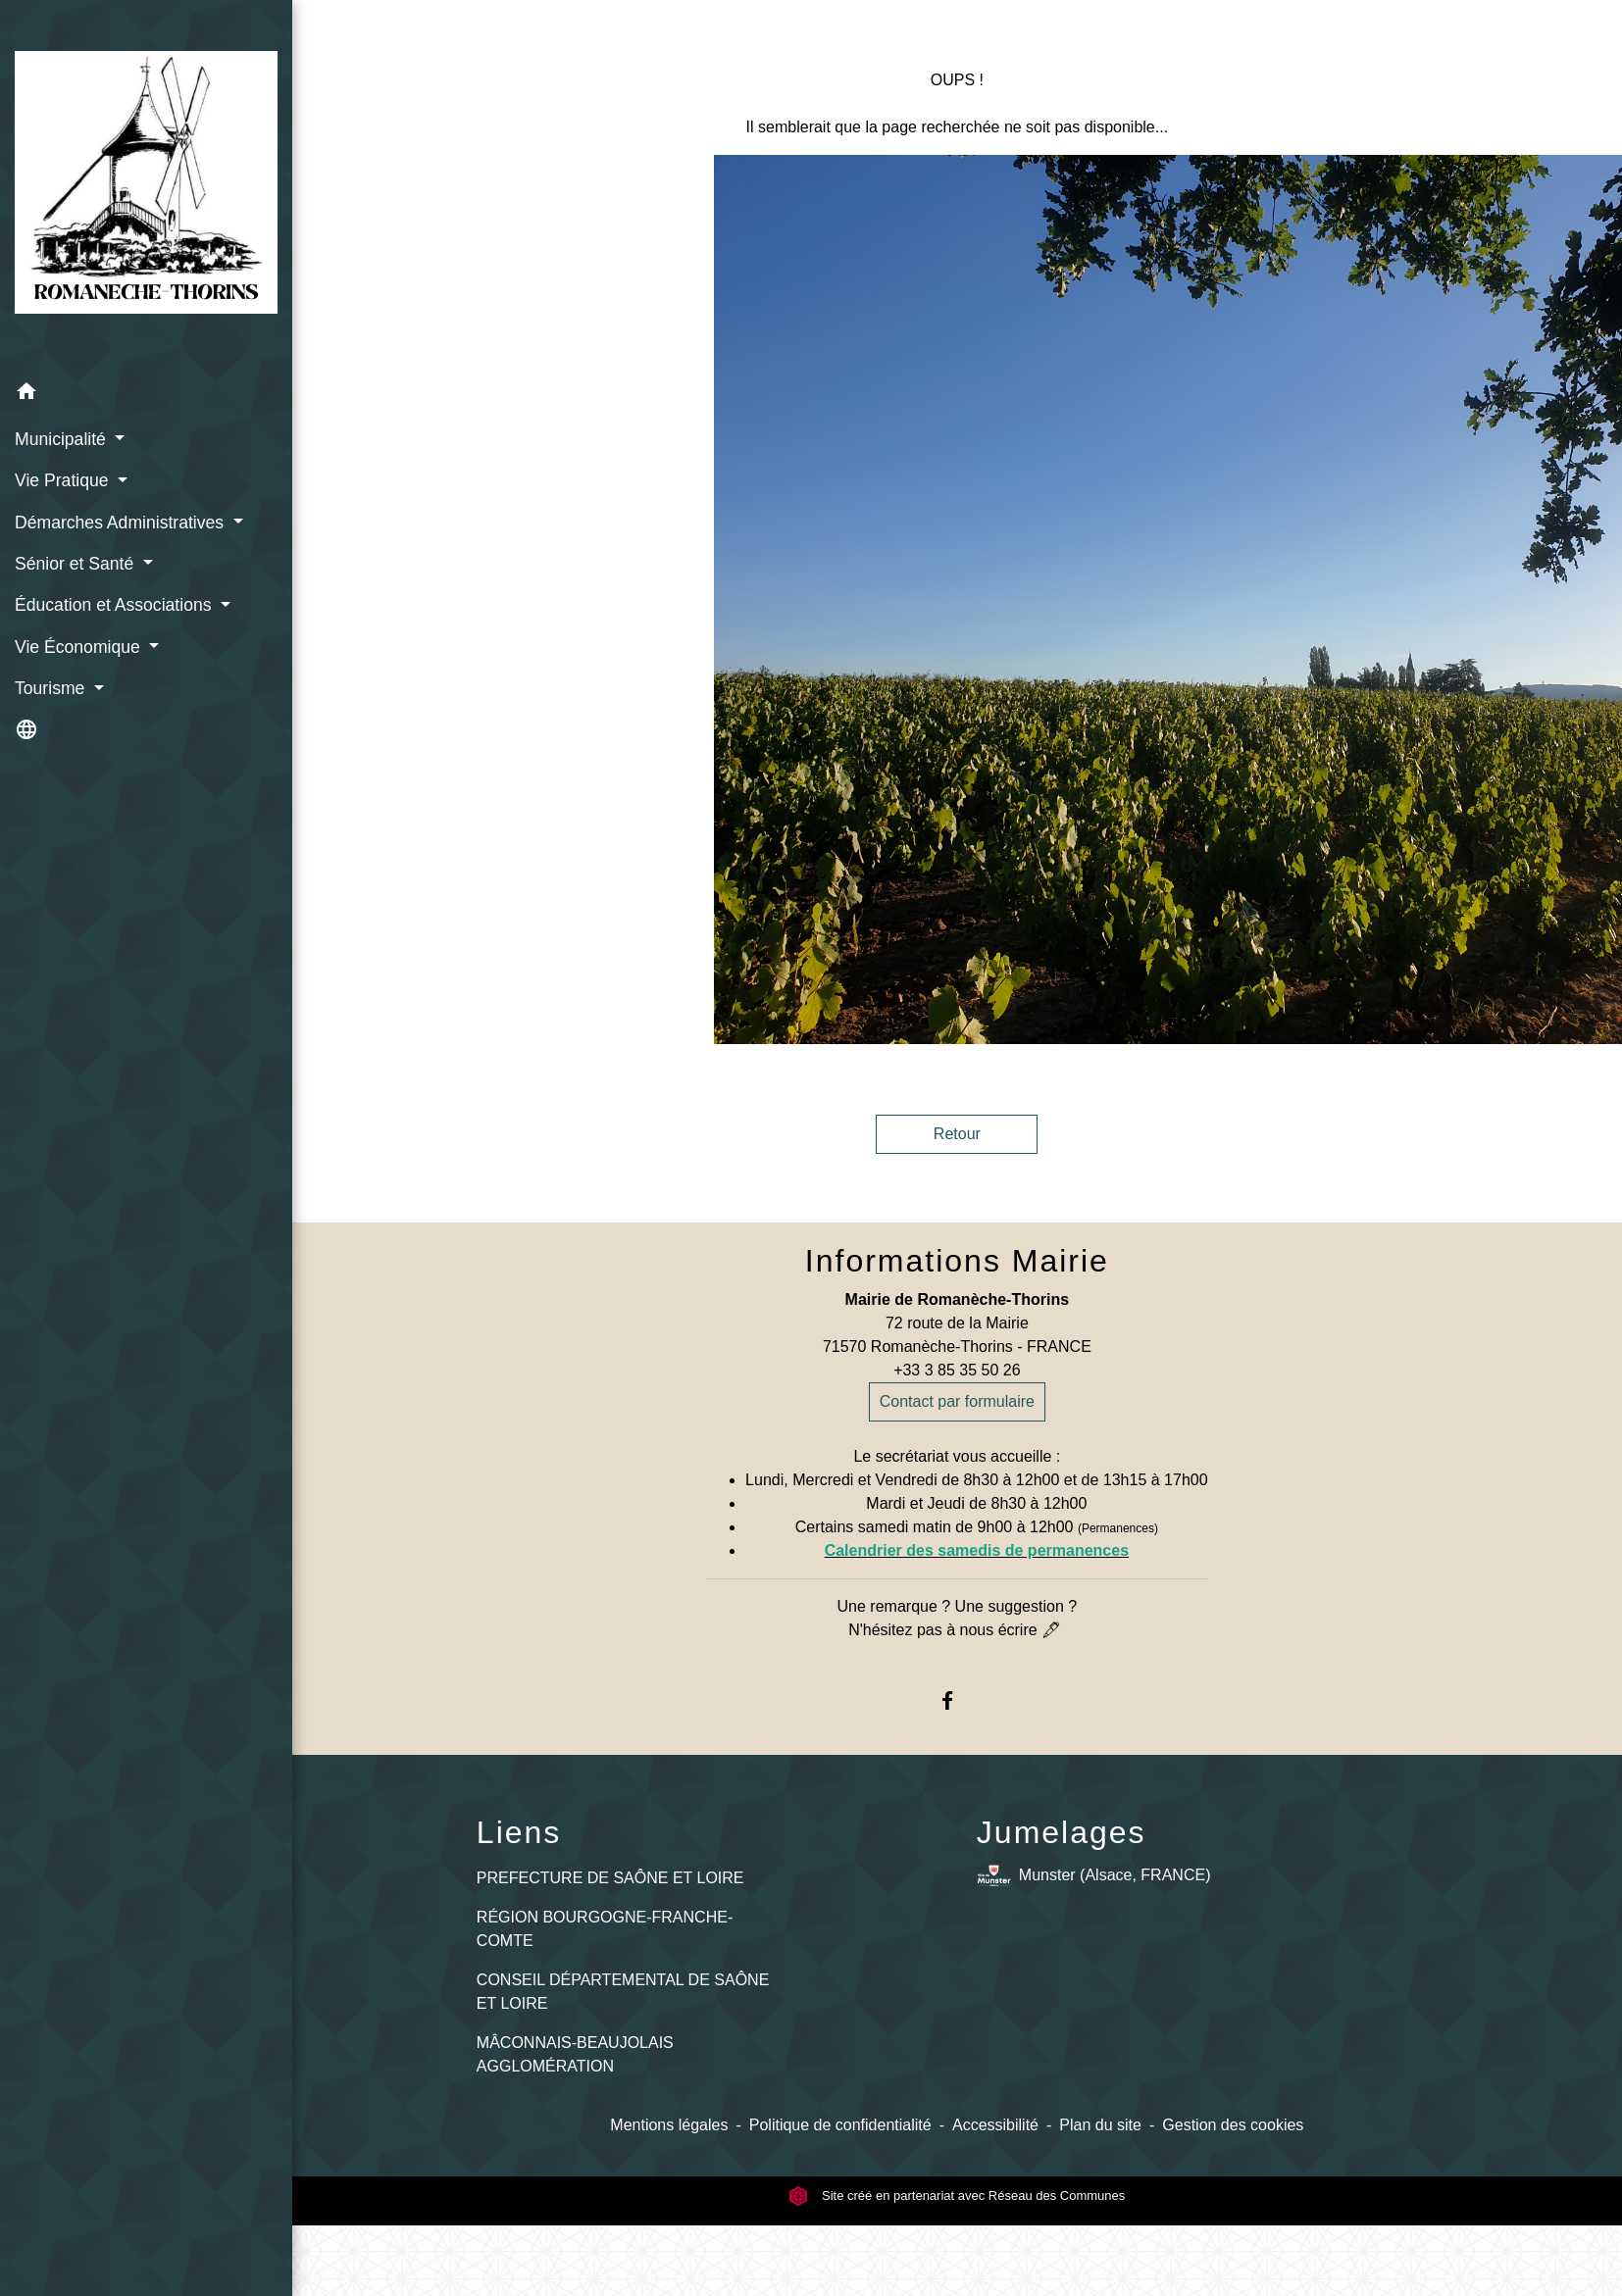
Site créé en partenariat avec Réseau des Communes (956, 2195)
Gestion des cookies (1232, 2125)
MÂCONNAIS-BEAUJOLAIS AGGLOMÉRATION (575, 2054)
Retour (957, 1133)
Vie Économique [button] (80, 647)
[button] (146, 395)
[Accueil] (146, 186)
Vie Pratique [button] (64, 480)
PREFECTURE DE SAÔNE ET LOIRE (610, 1878)
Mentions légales (669, 2125)
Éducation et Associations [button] (115, 605)
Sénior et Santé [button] (76, 564)
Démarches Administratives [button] (121, 522)
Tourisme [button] (52, 688)
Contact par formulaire (957, 1401)
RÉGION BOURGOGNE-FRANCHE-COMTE (605, 1929)
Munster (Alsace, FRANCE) (1094, 1876)
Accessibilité (995, 2125)
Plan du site (1100, 2125)
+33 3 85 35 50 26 (956, 1370)
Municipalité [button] (63, 439)
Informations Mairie (957, 1260)
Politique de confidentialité (840, 2125)
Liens (519, 1832)
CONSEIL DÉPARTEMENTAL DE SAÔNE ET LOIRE (623, 1992)
